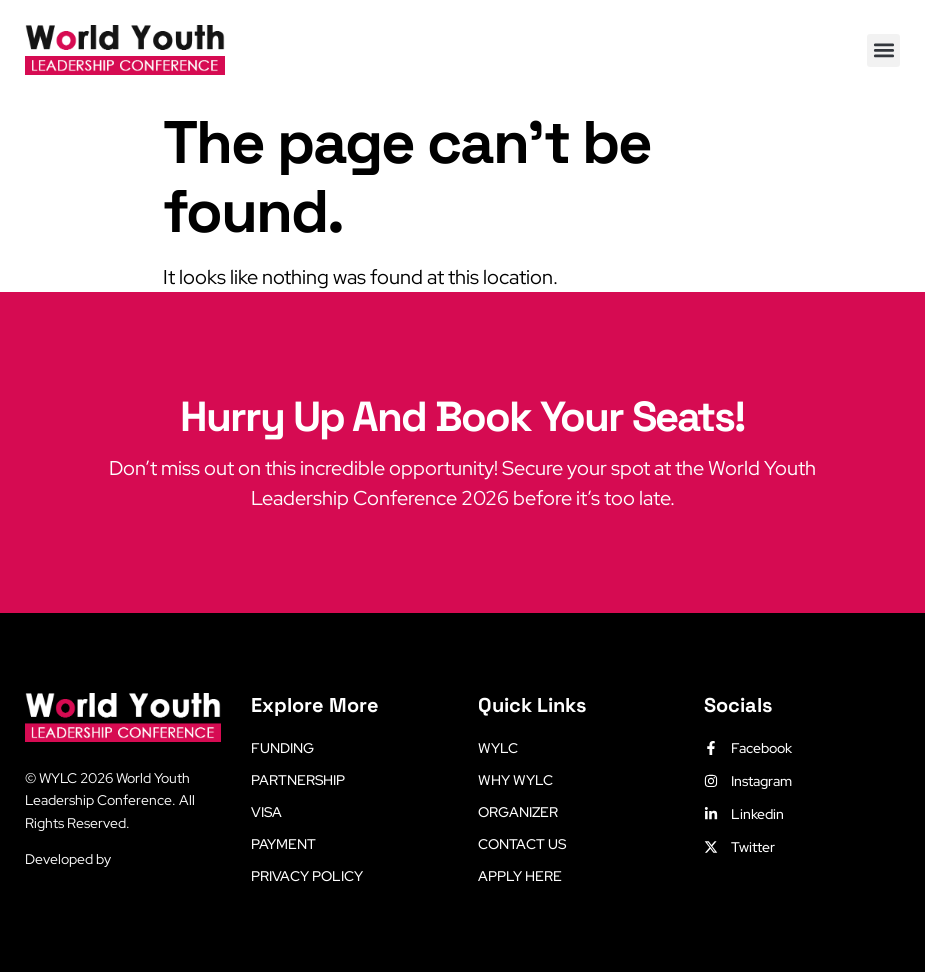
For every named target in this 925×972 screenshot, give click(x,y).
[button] (883, 50)
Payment (283, 844)
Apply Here (520, 876)
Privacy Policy (307, 876)
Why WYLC (515, 780)
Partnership (298, 780)
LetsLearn (145, 859)
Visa (266, 812)
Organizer (518, 812)
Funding (282, 748)
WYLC (498, 748)
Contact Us (522, 844)
